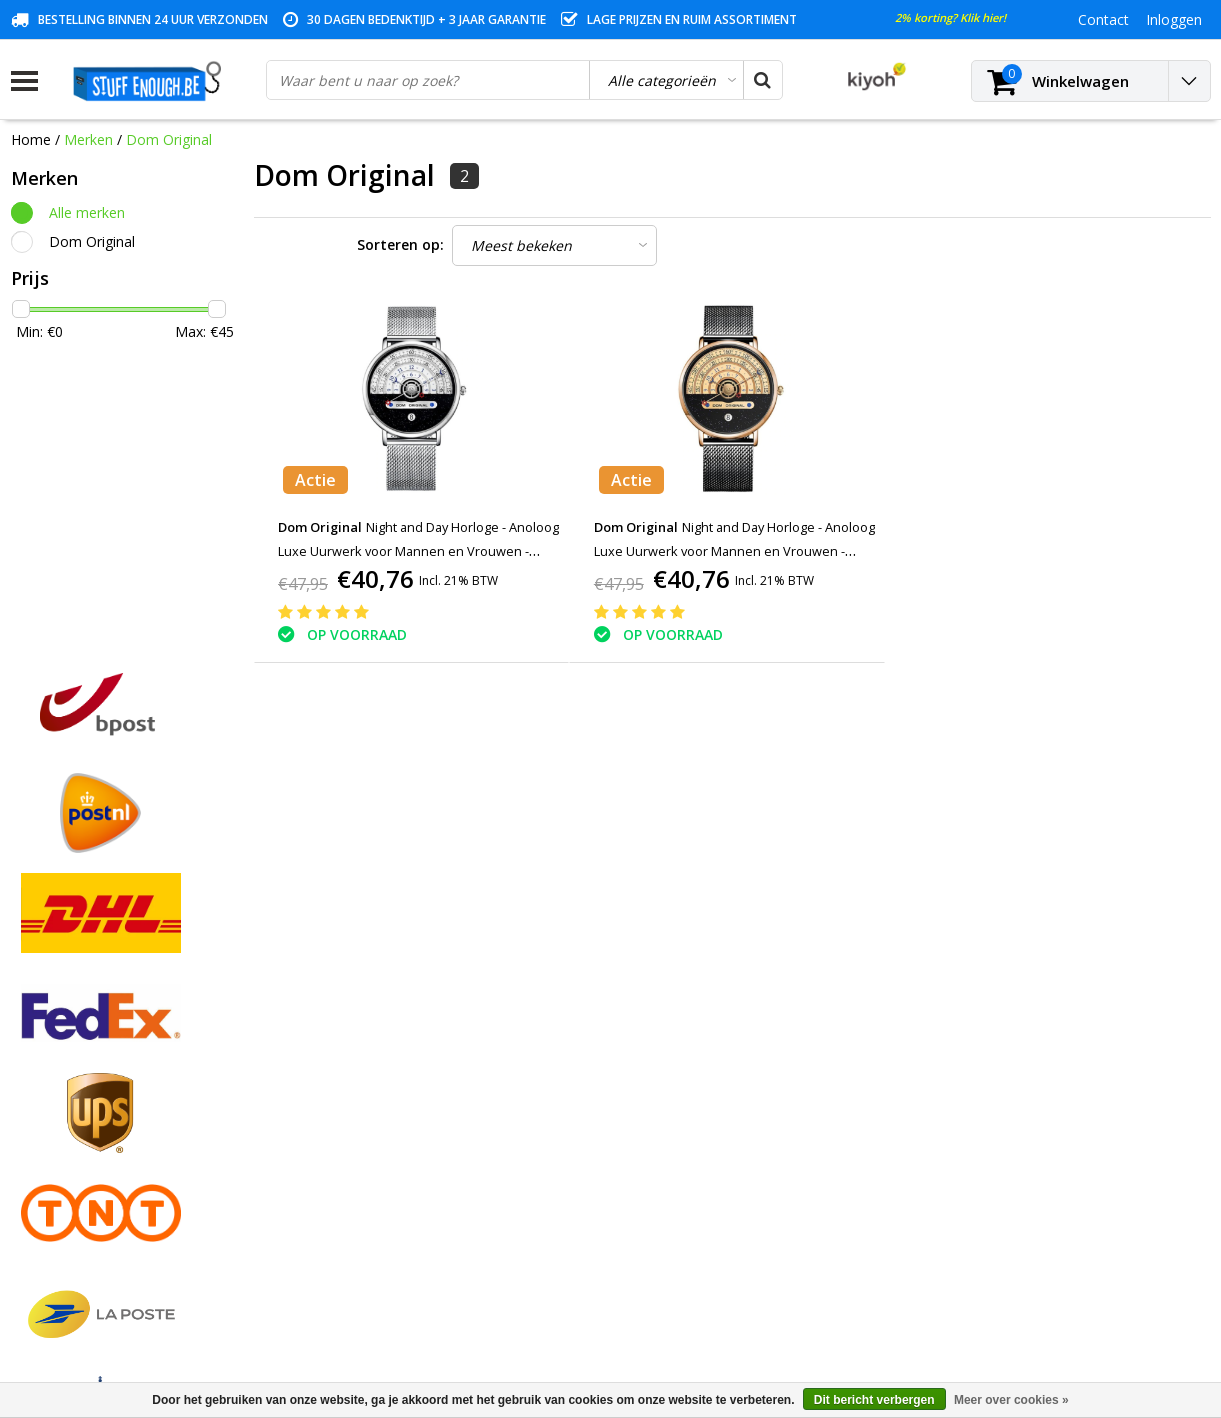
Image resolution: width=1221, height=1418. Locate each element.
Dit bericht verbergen (874, 1400)
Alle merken (87, 212)
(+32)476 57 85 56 (1034, 1309)
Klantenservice (58, 1114)
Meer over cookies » (1011, 1400)
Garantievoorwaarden (81, 1091)
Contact (36, 1068)
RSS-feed (40, 1275)
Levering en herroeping (85, 1206)
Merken (88, 139)
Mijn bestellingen (368, 1045)
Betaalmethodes (65, 1045)
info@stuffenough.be (989, 1277)
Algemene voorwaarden (88, 1022)
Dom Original (169, 139)
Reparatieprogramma (80, 1160)
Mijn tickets (351, 1068)
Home (31, 139)
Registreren (351, 1022)
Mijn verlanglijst (364, 1091)
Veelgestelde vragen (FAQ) (96, 1252)
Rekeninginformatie (74, 1183)
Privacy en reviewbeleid (86, 1137)
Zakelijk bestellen (66, 1229)
